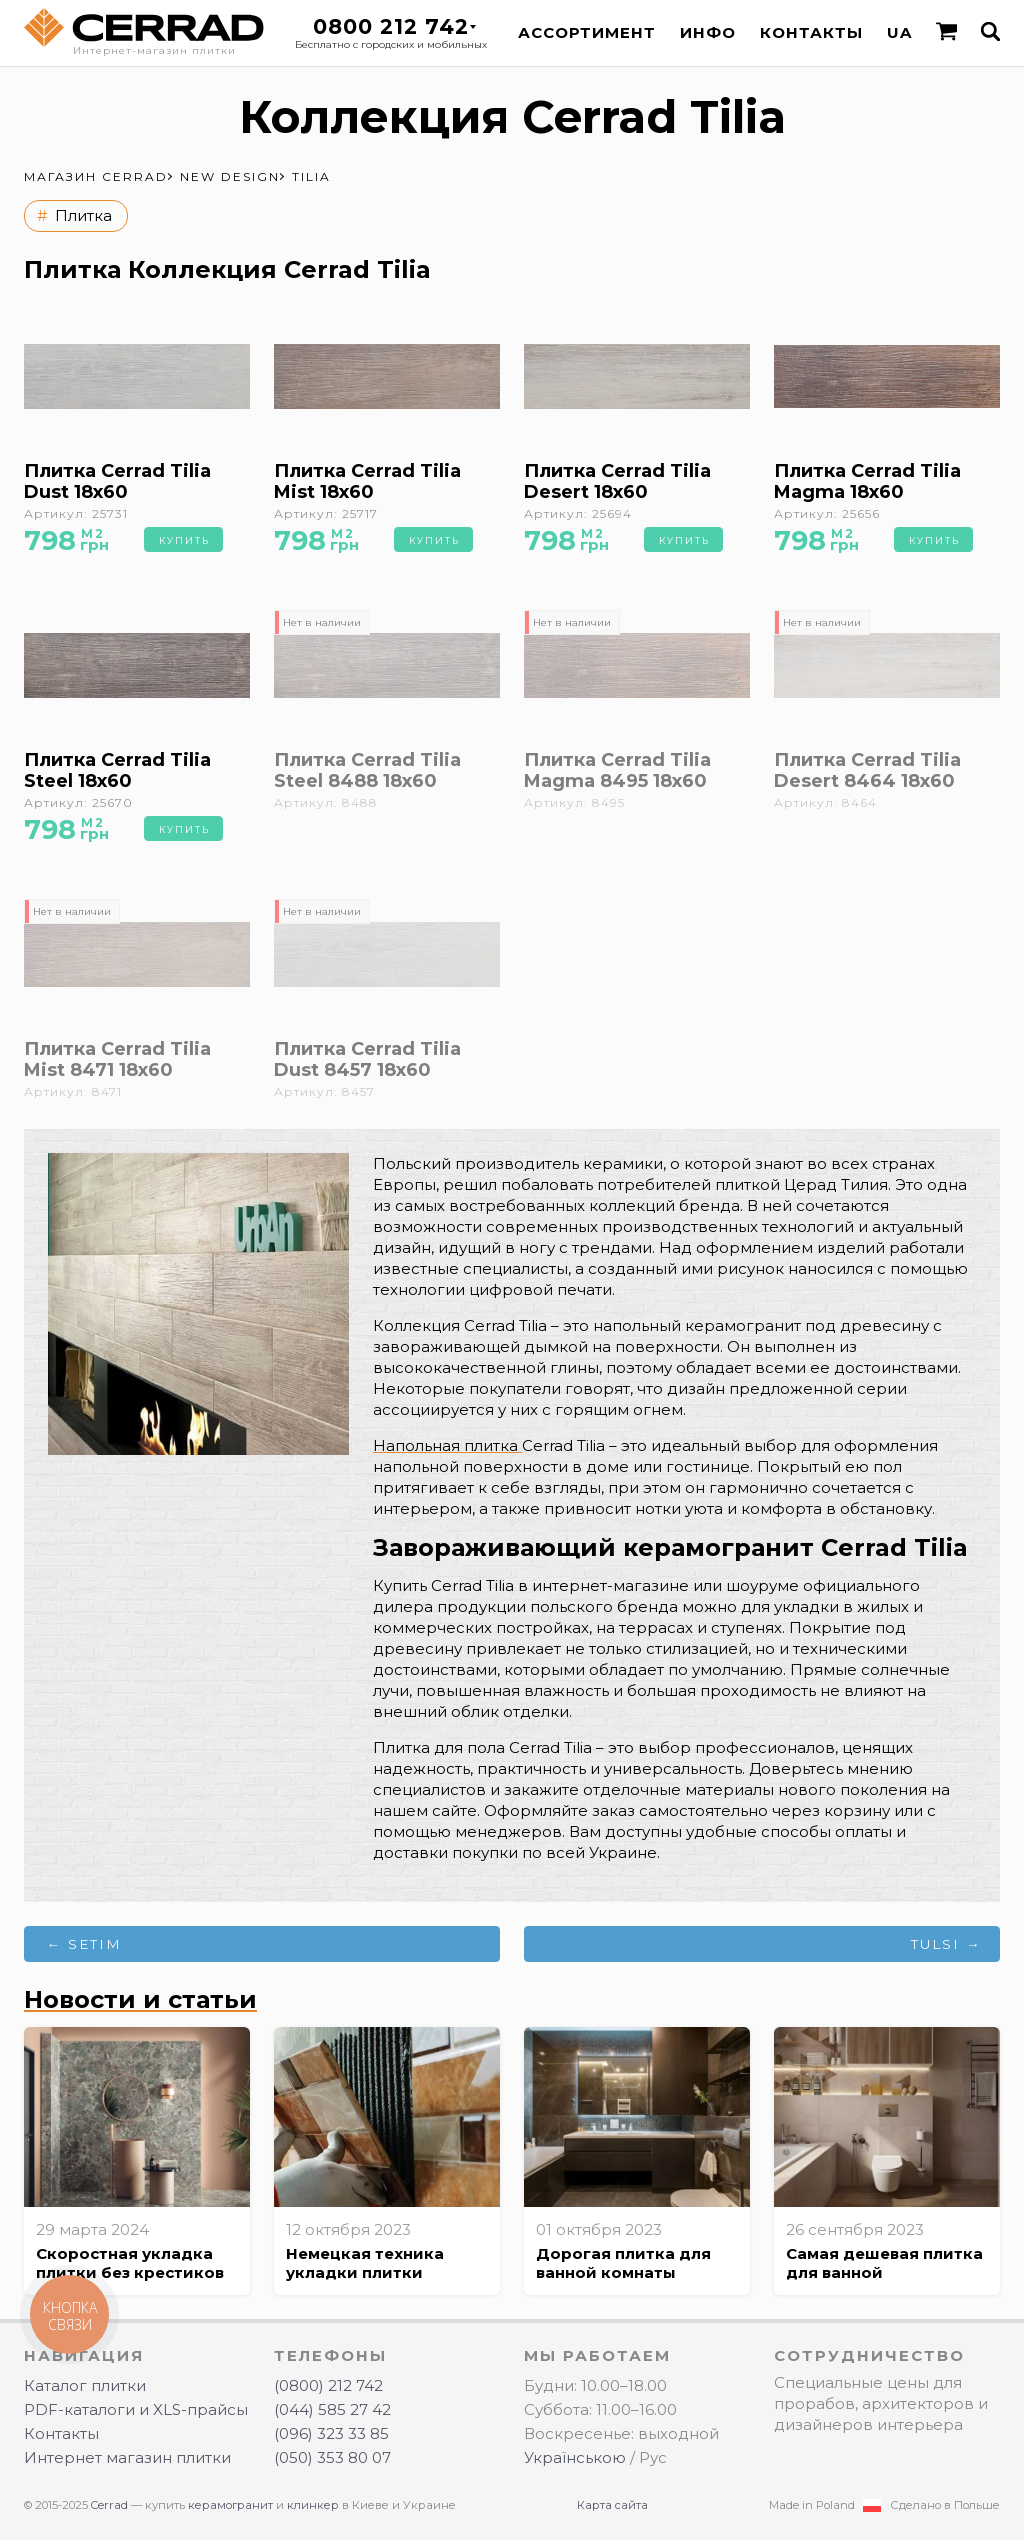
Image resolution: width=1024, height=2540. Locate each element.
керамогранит (230, 2505)
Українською (575, 2457)
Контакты (811, 32)
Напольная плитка (447, 1445)
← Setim (85, 1944)
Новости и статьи (140, 1999)
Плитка (83, 215)
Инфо (708, 32)
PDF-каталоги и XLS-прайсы (136, 2409)
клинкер (313, 2505)
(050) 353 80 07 (332, 2457)
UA (899, 32)
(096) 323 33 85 (331, 2433)
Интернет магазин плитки (127, 2457)
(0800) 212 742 (328, 2385)
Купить (184, 540)
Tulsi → (946, 1944)
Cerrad (109, 2505)
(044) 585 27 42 (332, 2409)
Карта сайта (612, 2505)
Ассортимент (587, 32)
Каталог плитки (85, 2385)
